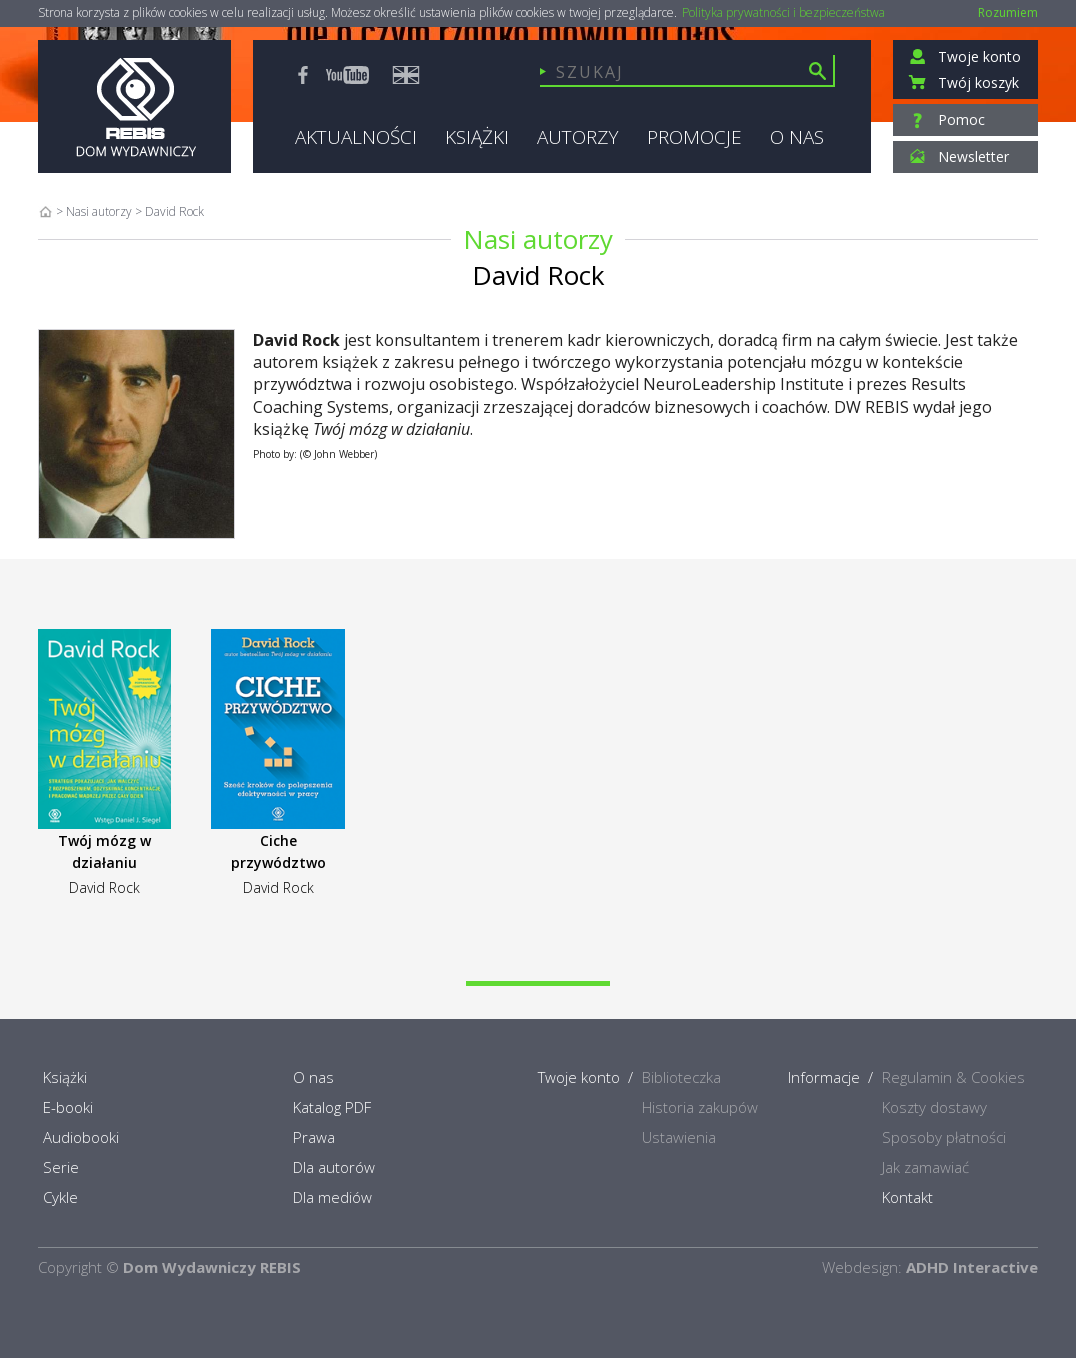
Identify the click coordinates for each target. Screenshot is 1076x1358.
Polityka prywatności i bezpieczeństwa (783, 13)
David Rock (104, 887)
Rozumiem (1008, 12)
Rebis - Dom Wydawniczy (134, 106)
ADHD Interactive (972, 1267)
